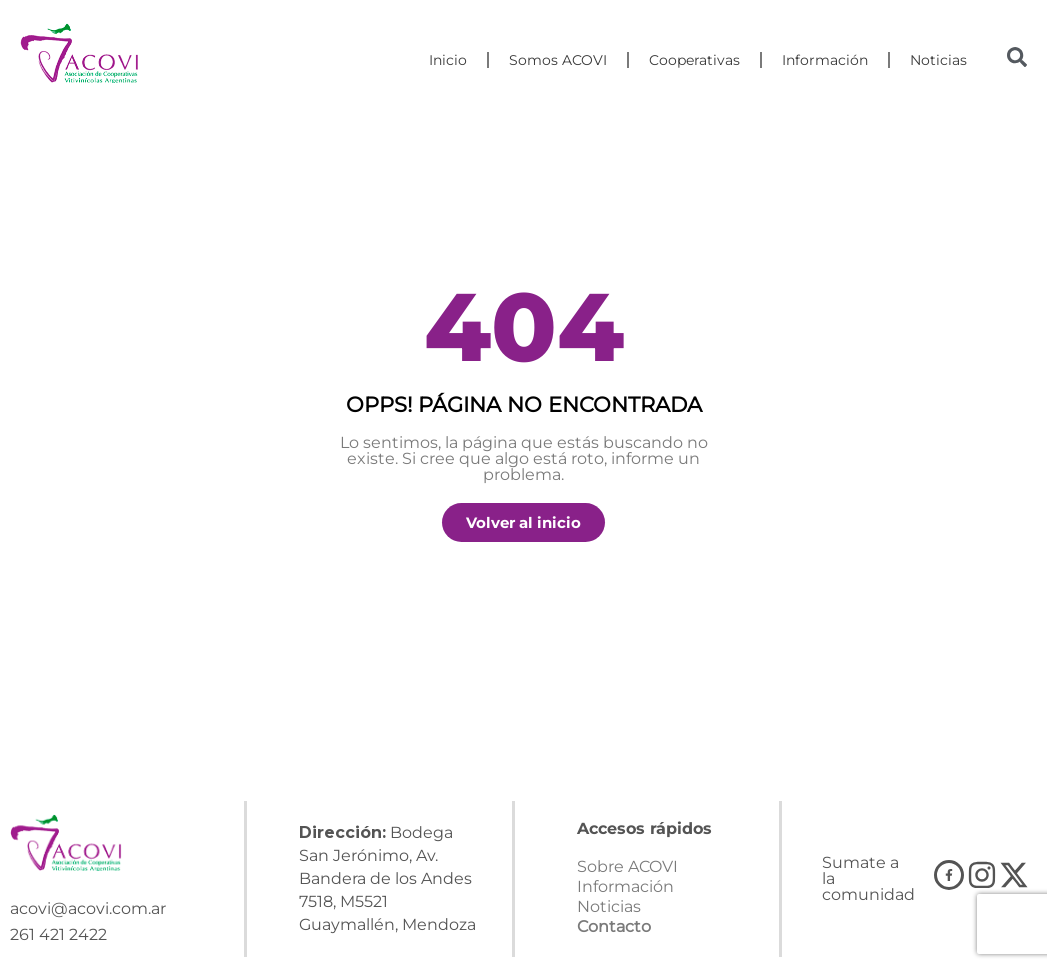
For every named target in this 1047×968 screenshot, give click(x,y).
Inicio (448, 60)
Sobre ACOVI (627, 866)
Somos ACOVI (558, 60)
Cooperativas (694, 60)
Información (825, 60)
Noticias (938, 60)
